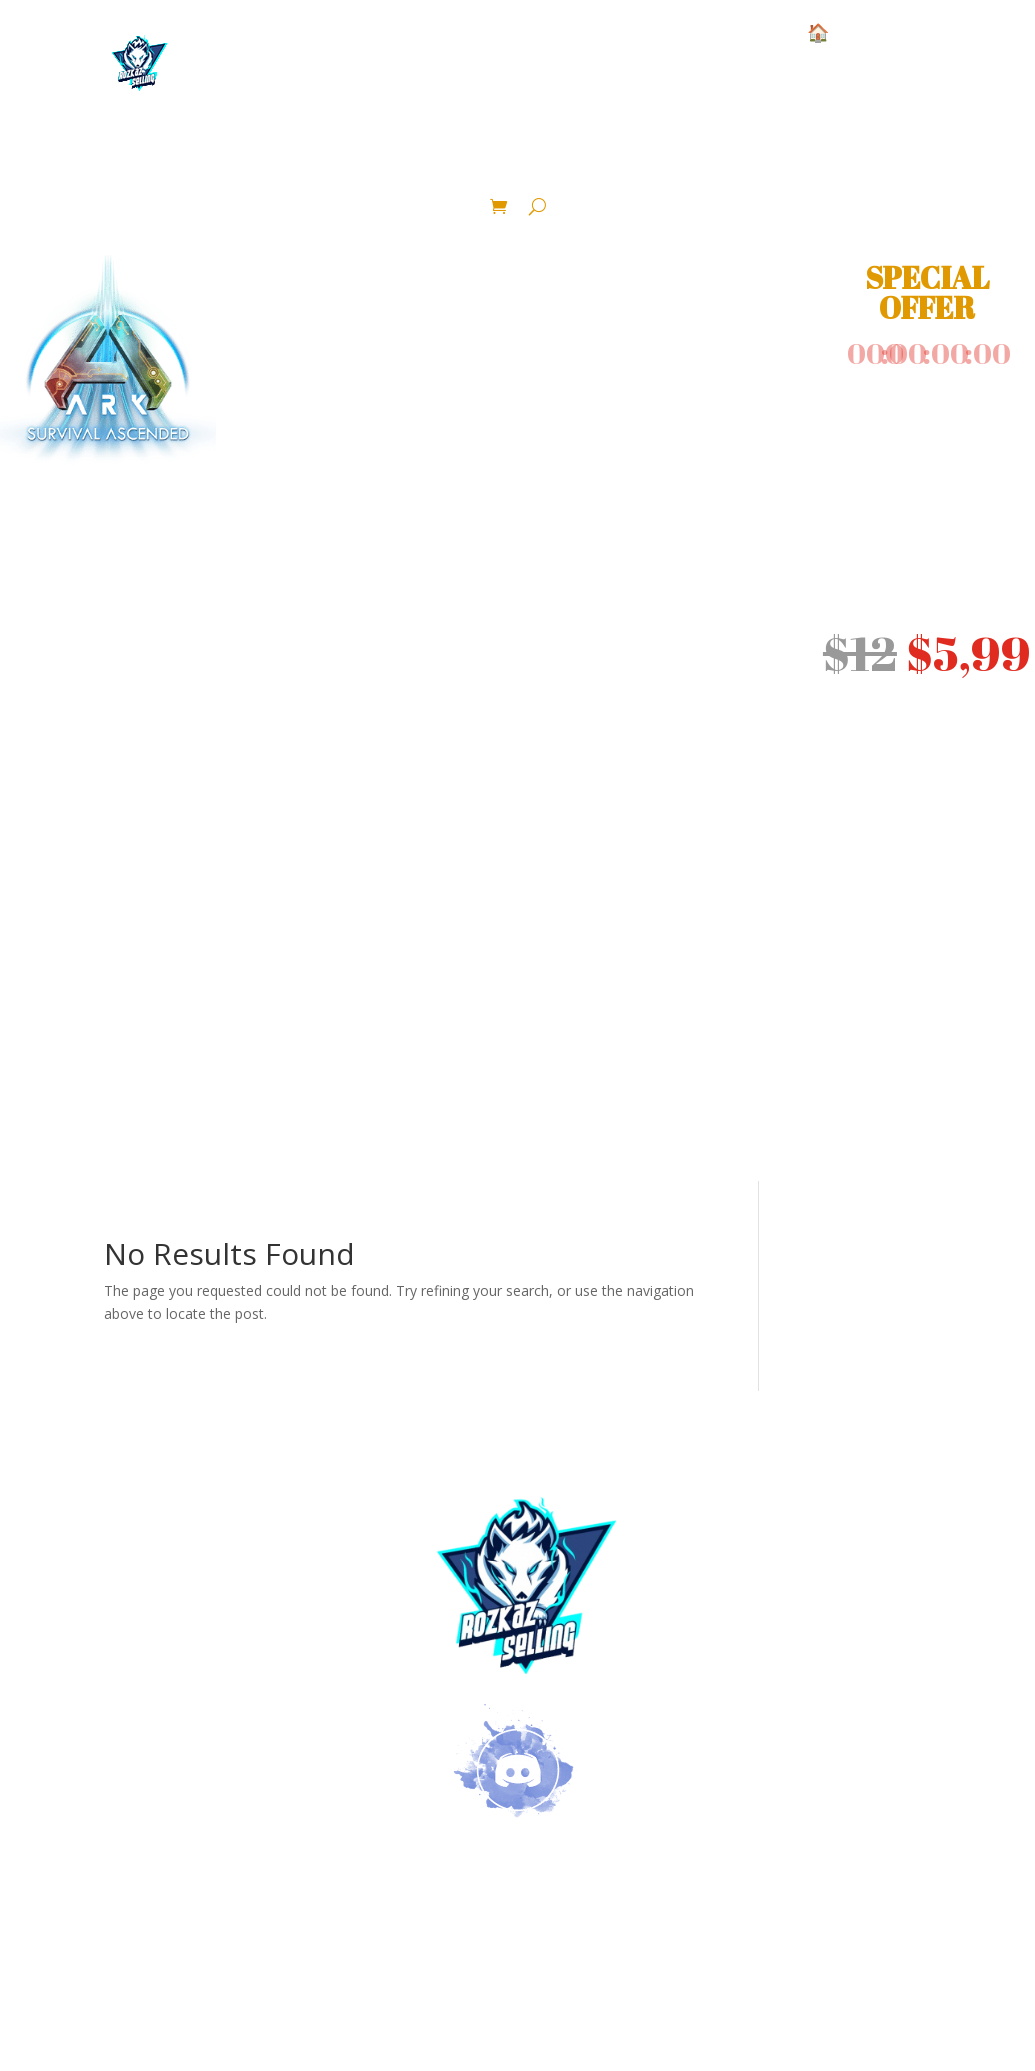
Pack (431, 185)
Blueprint (972, 155)
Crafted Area (542, 185)
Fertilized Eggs (829, 155)
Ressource (399, 155)
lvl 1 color (678, 155)
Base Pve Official (243, 155)
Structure (66, 155)
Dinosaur (536, 155)
